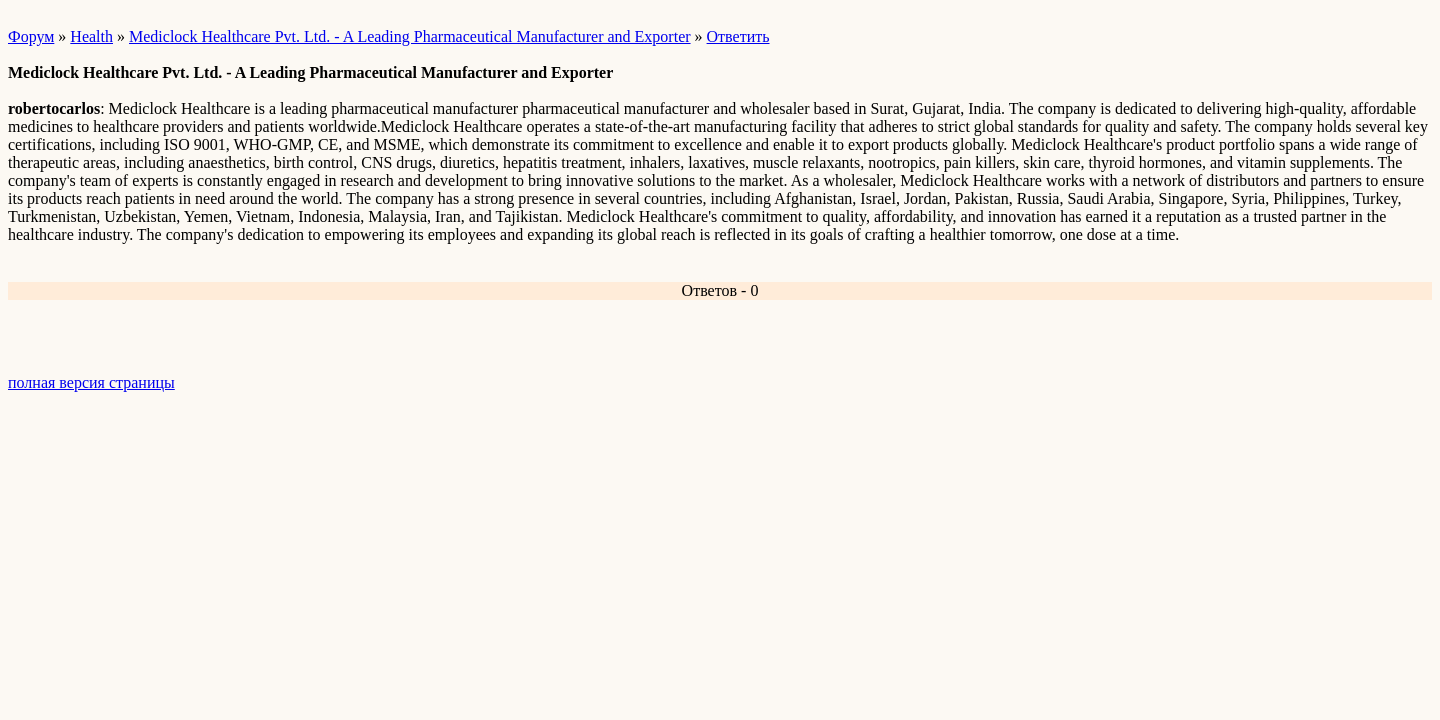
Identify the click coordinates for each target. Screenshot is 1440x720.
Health (91, 36)
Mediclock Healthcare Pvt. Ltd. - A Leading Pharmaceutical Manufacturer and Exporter (410, 36)
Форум (31, 36)
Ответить (738, 36)
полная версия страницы (91, 382)
